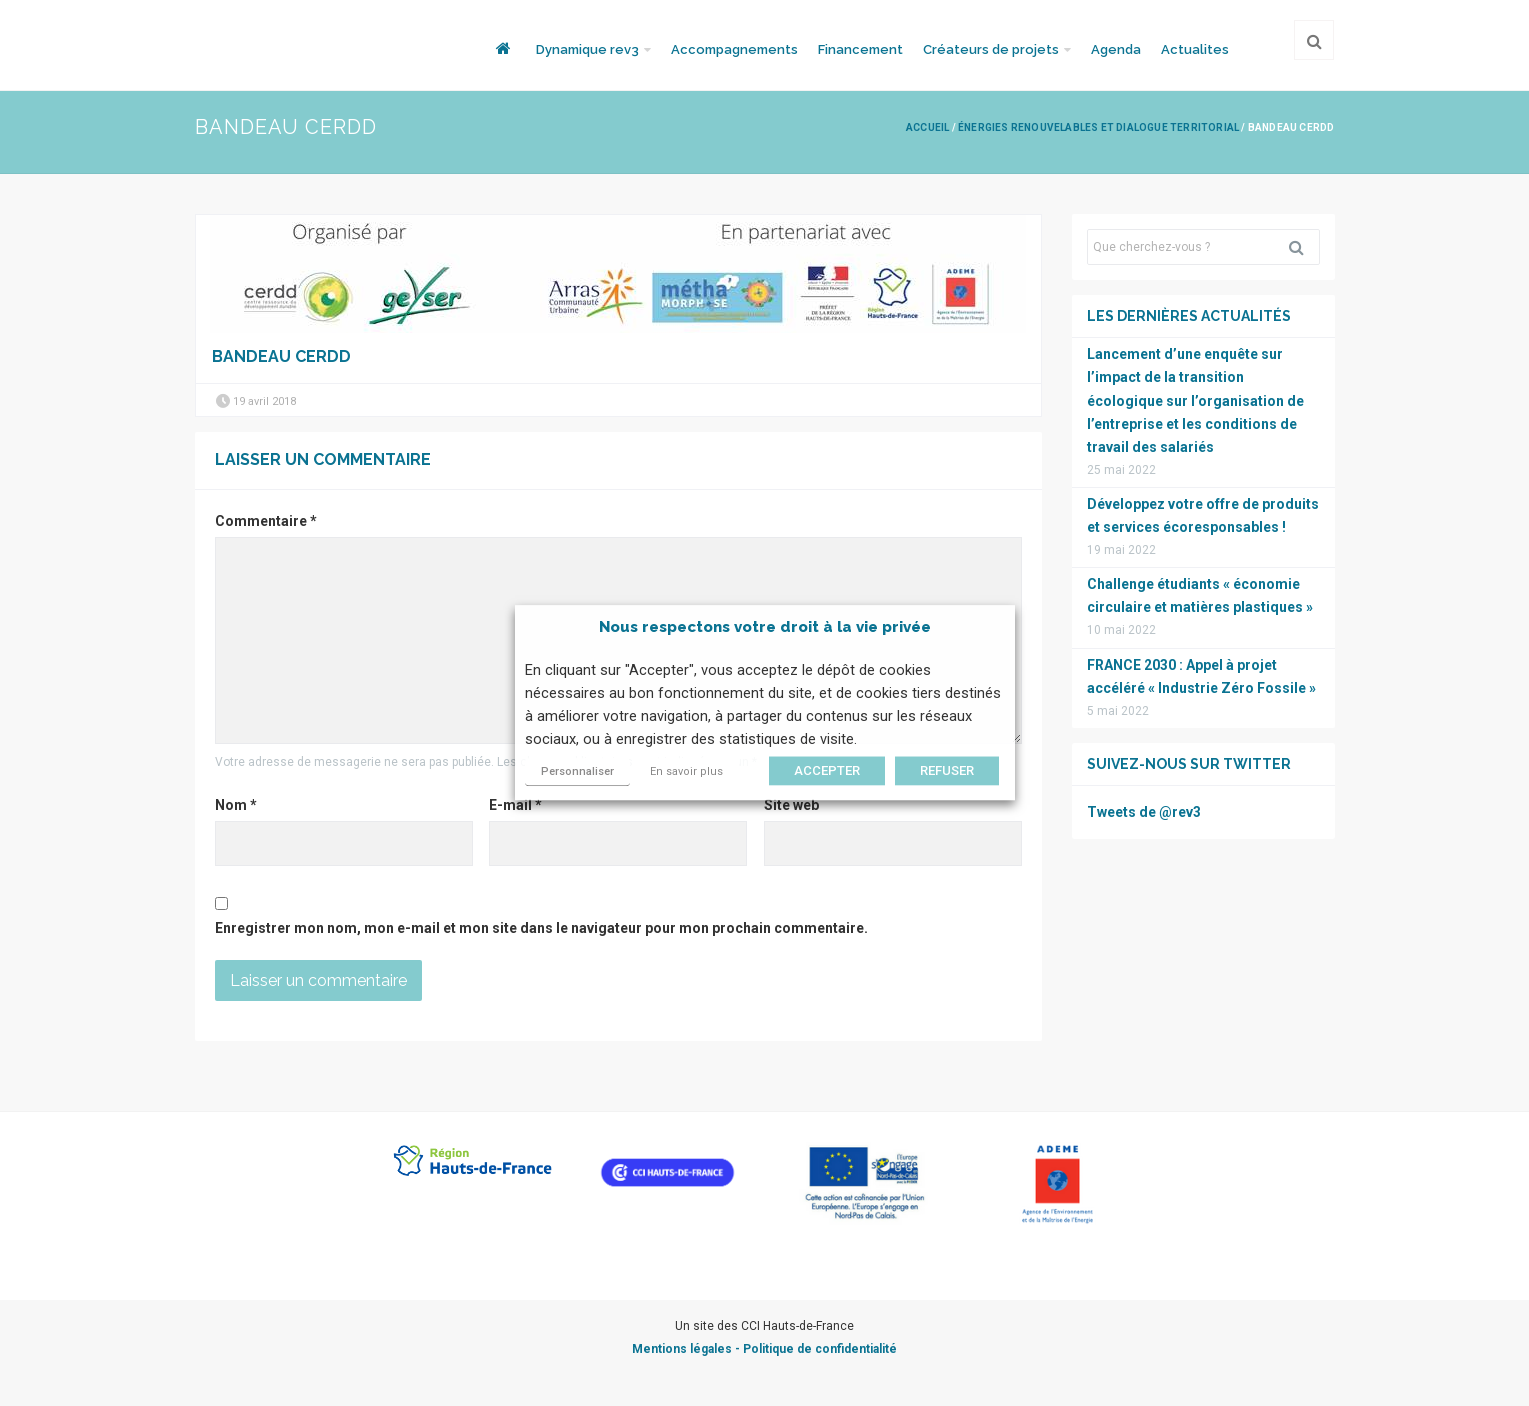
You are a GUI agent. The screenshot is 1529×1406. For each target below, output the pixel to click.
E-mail (515, 805)
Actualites (1195, 49)
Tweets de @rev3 (1144, 812)
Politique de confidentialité (820, 1349)
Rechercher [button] (1304, 247)
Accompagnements (734, 49)
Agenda (1116, 49)
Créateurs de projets (991, 49)
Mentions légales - (687, 1349)
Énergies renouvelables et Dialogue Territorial (1098, 127)
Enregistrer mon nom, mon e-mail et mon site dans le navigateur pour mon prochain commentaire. (541, 928)
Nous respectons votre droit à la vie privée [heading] (765, 627)
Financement (860, 49)
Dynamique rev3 (587, 49)
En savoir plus (686, 772)
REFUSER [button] (947, 771)
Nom (236, 805)
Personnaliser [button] (577, 772)
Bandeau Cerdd (281, 356)
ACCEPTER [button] (827, 771)
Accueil (927, 127)
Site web (791, 805)
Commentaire (266, 521)
